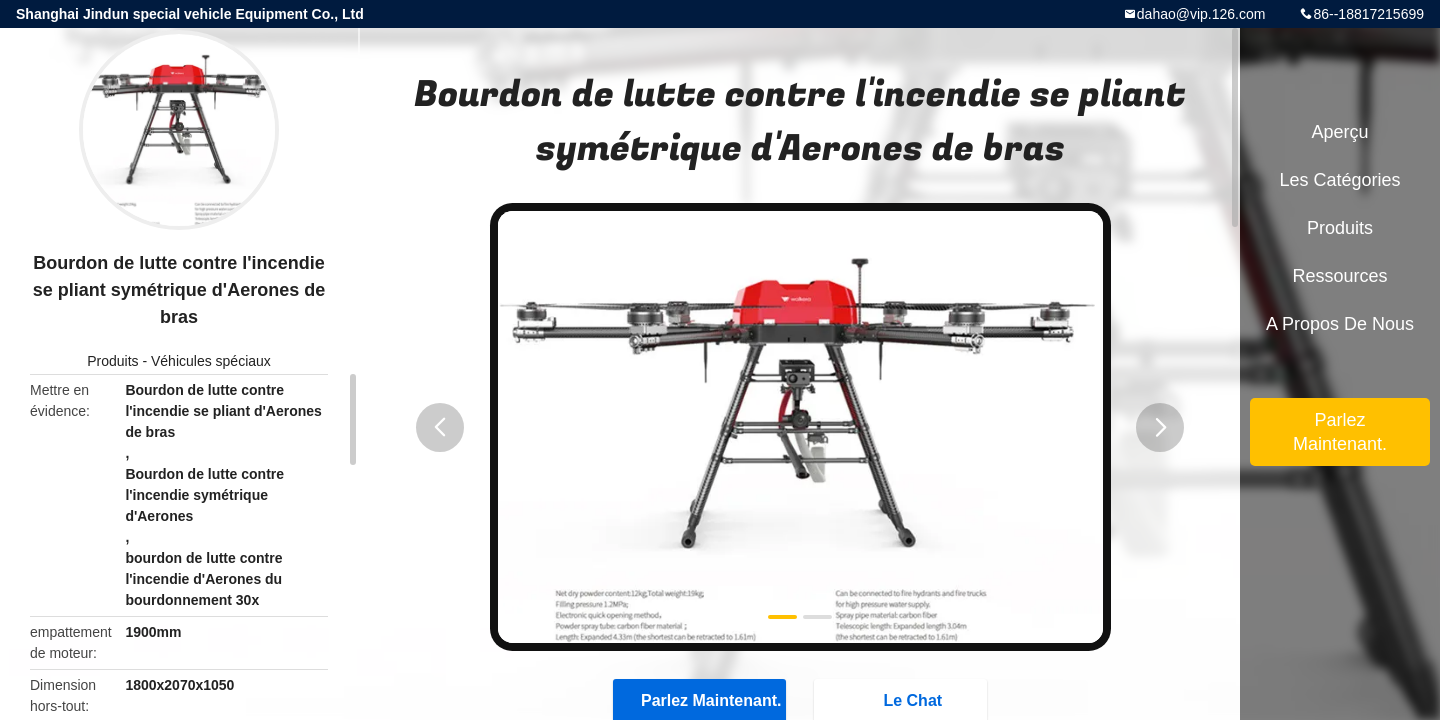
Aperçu (1339, 132)
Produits (112, 361)
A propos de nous (1340, 324)
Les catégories (1339, 180)
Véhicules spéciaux (211, 361)
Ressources (1339, 276)
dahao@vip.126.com (1201, 14)
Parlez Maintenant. (1340, 432)
